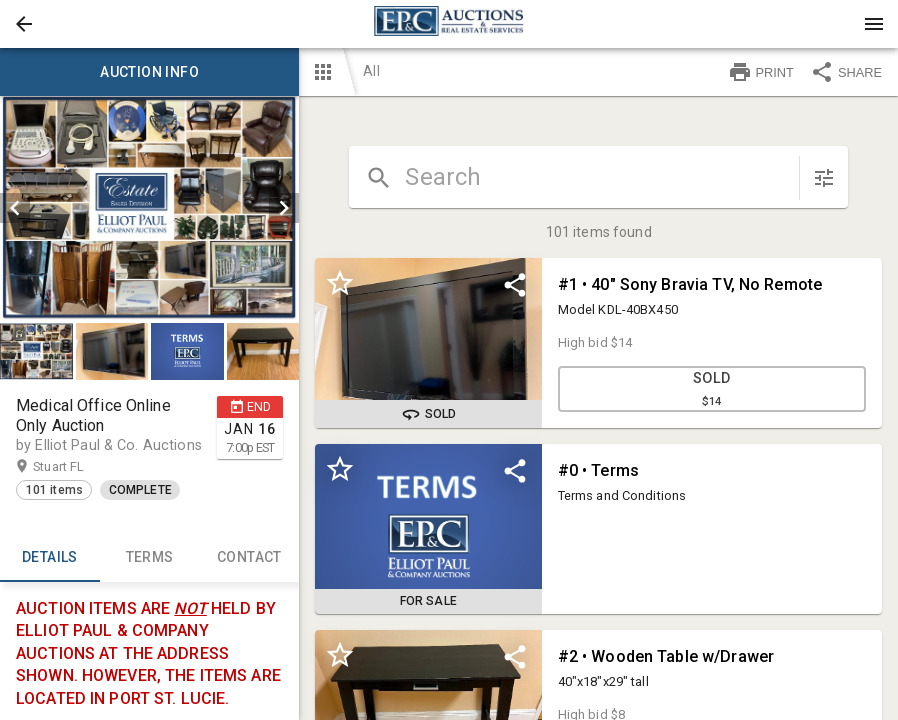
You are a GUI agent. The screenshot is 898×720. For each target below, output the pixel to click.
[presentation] (449, 24)
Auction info (149, 72)
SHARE (846, 72)
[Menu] (874, 24)
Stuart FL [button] (78, 467)
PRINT (761, 72)
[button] (24, 24)
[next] (284, 208)
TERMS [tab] (150, 558)
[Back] (24, 24)
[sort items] (824, 178)
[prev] (15, 208)
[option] (149, 208)
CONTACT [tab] (250, 558)
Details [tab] (50, 558)
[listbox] (149, 208)
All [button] (371, 71)
